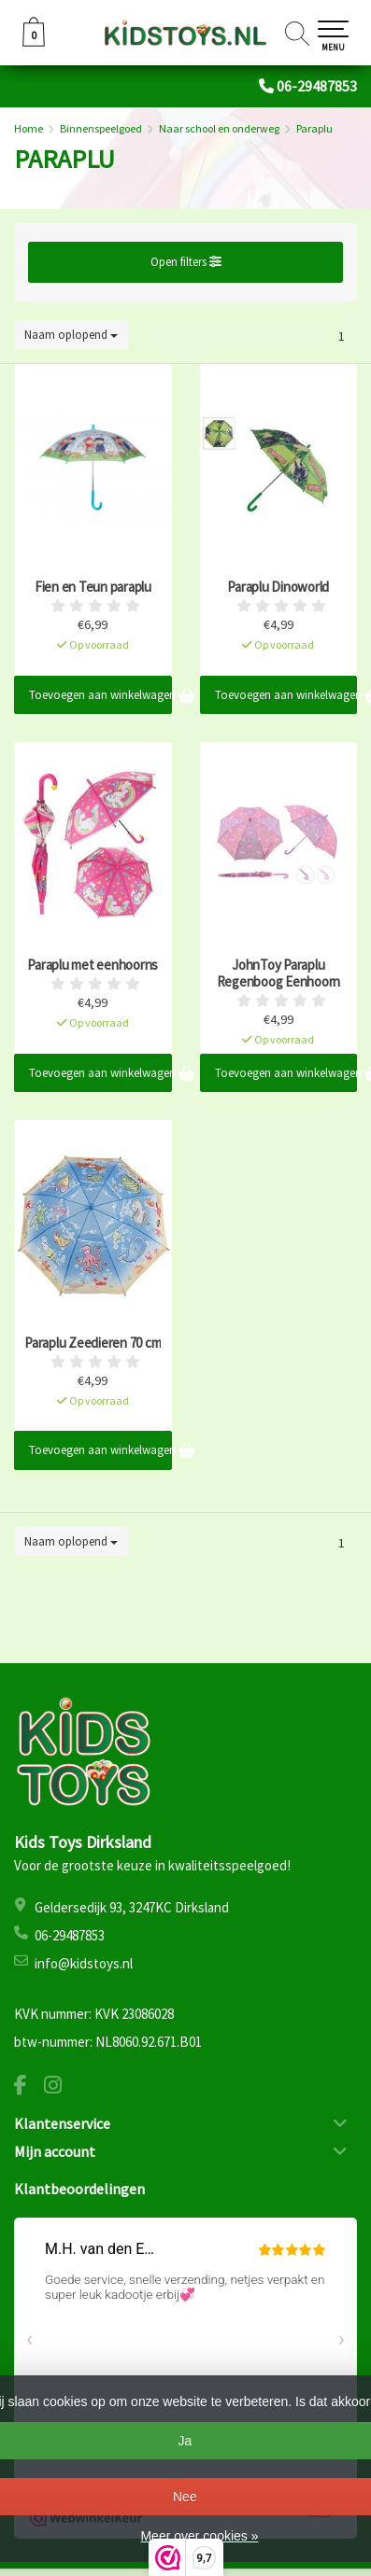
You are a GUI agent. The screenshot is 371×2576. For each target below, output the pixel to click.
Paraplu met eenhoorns (92, 965)
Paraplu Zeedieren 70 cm (92, 1343)
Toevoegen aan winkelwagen (100, 695)
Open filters (185, 262)
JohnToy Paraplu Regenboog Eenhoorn (279, 973)
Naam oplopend (71, 335)
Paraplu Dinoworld (278, 587)
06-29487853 (317, 86)
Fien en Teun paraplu (93, 587)
